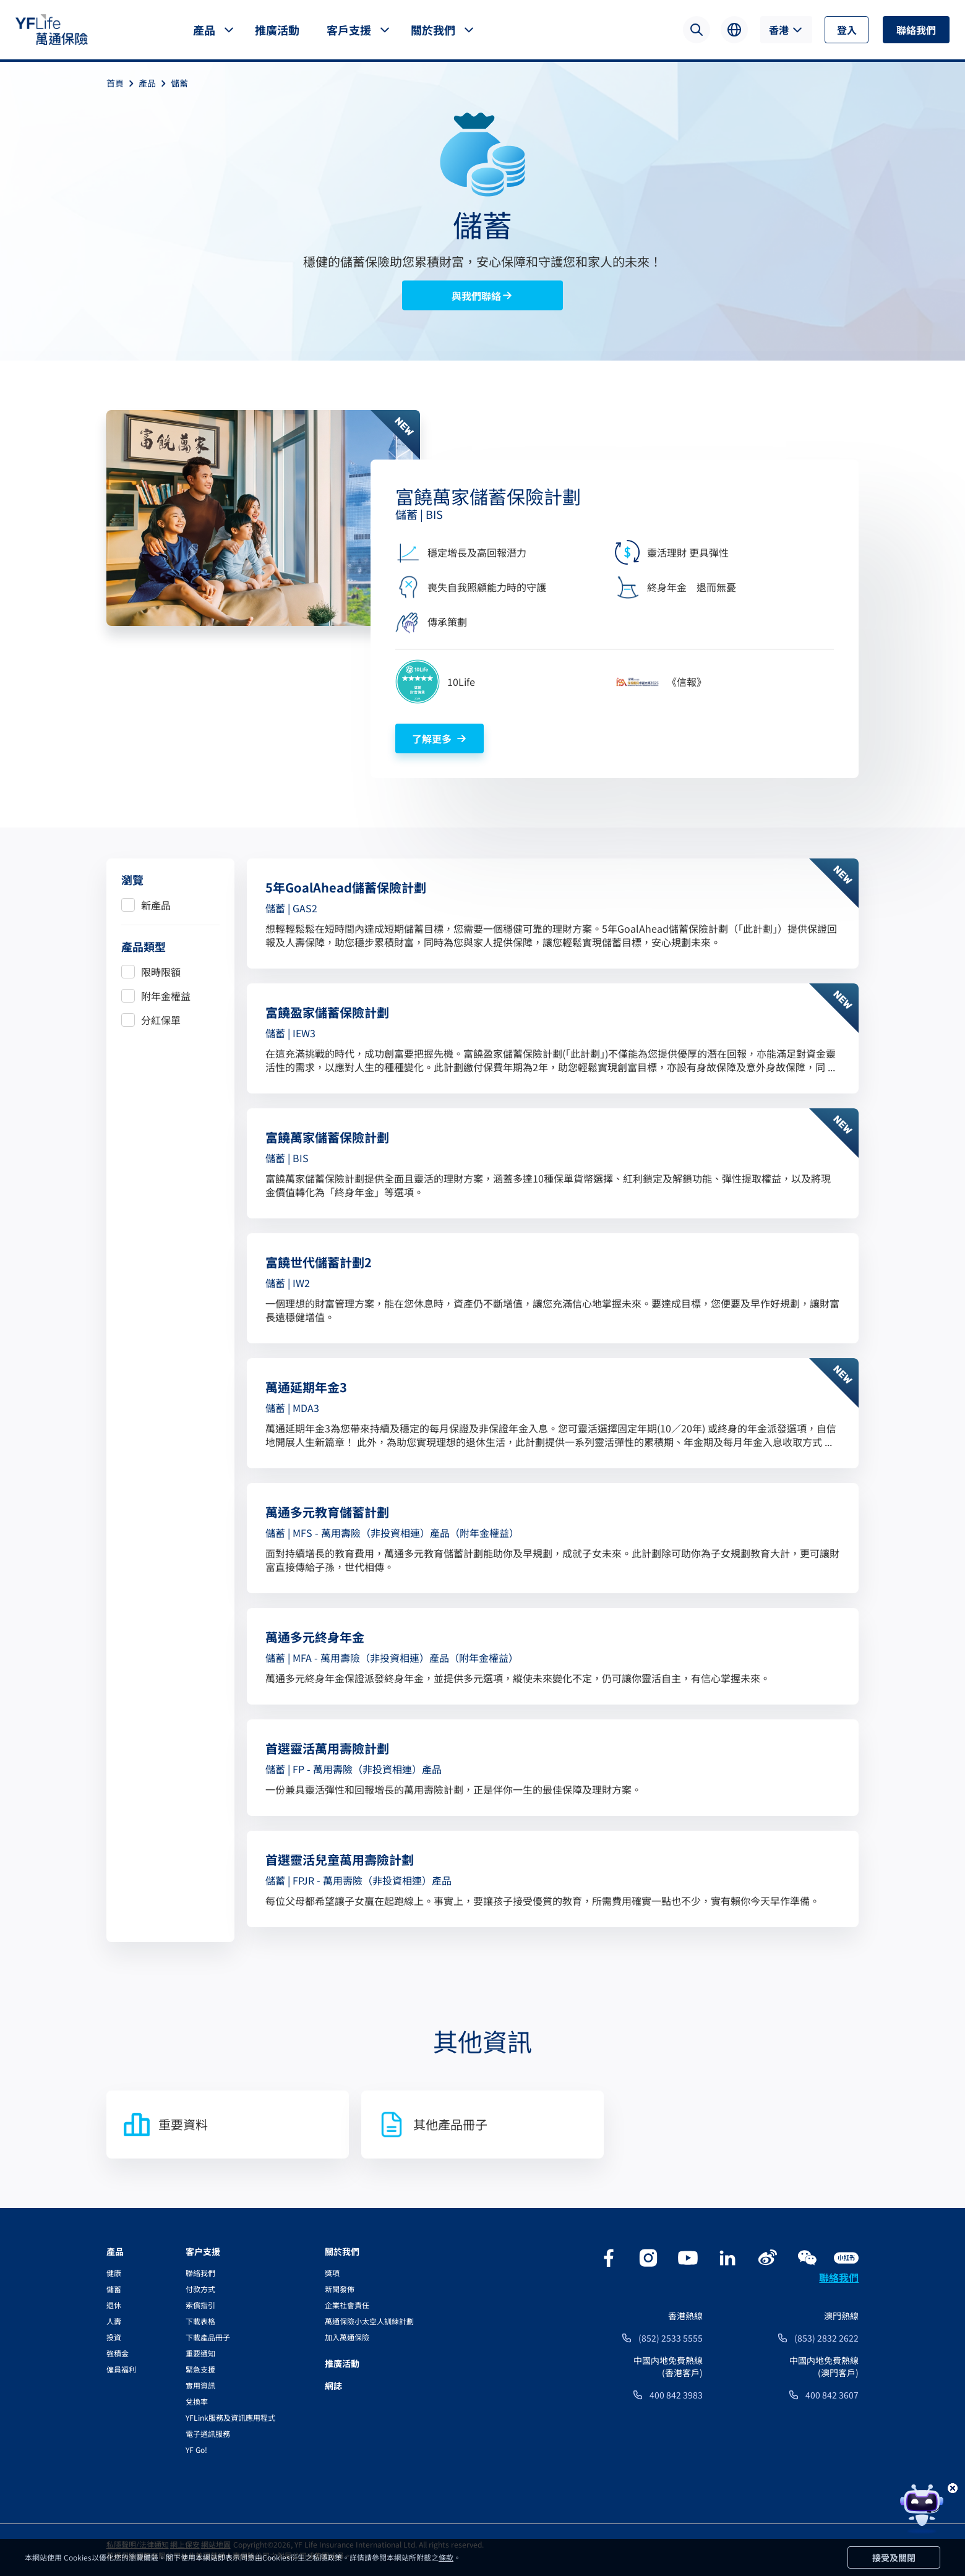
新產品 (156, 904)
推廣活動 (277, 30)
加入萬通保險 (347, 2337)
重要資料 (164, 2124)
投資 (113, 2337)
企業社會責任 (347, 2305)
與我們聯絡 (482, 295)
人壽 (113, 2321)
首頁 (122, 83)
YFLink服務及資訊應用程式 (230, 2417)
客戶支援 (349, 30)
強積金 (117, 2353)
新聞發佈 (339, 2288)
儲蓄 (179, 83)
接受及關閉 (894, 2557)
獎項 (332, 2272)
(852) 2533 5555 (670, 2338)
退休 (113, 2305)
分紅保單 (161, 1019)
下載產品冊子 (208, 2337)
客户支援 (203, 2251)
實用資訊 (200, 2385)
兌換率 (197, 2401)
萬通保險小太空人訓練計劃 (369, 2321)
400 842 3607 (832, 2395)
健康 (113, 2272)
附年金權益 (166, 995)
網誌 (333, 2385)
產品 (204, 30)
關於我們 (433, 30)
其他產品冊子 (431, 2124)
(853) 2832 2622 (826, 2338)
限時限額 (161, 971)
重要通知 (200, 2353)
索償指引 (200, 2305)
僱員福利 (121, 2369)
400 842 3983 (676, 2395)
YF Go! (196, 2449)
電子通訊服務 (208, 2433)
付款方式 (200, 2288)
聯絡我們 (916, 29)
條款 (446, 2557)
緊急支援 (200, 2369)
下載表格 (200, 2321)
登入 (847, 29)
